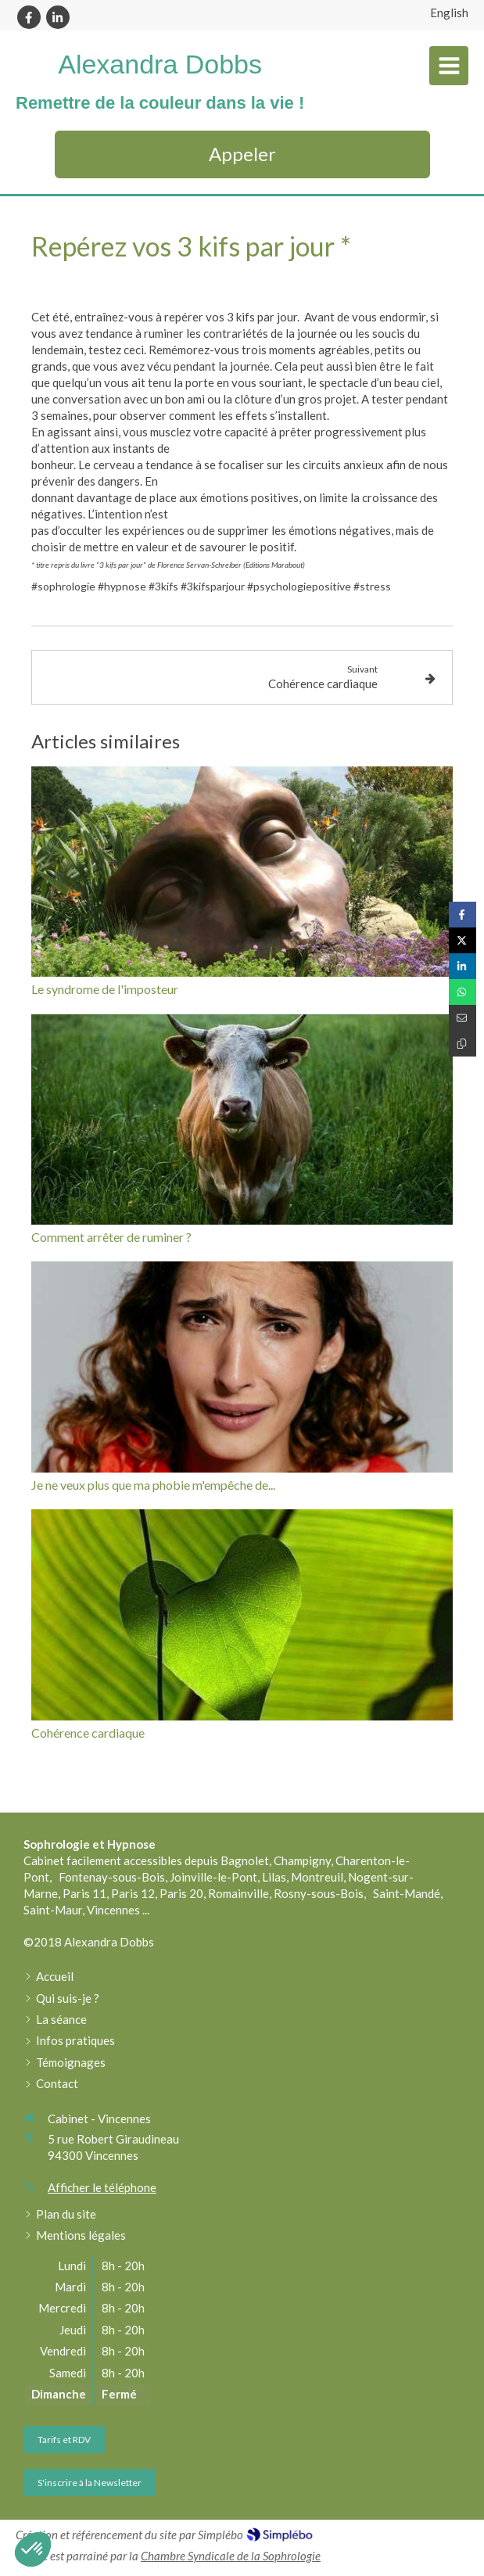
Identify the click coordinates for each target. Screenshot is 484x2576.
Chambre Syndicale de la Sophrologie (231, 2556)
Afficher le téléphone (102, 2187)
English (449, 12)
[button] (33, 2549)
